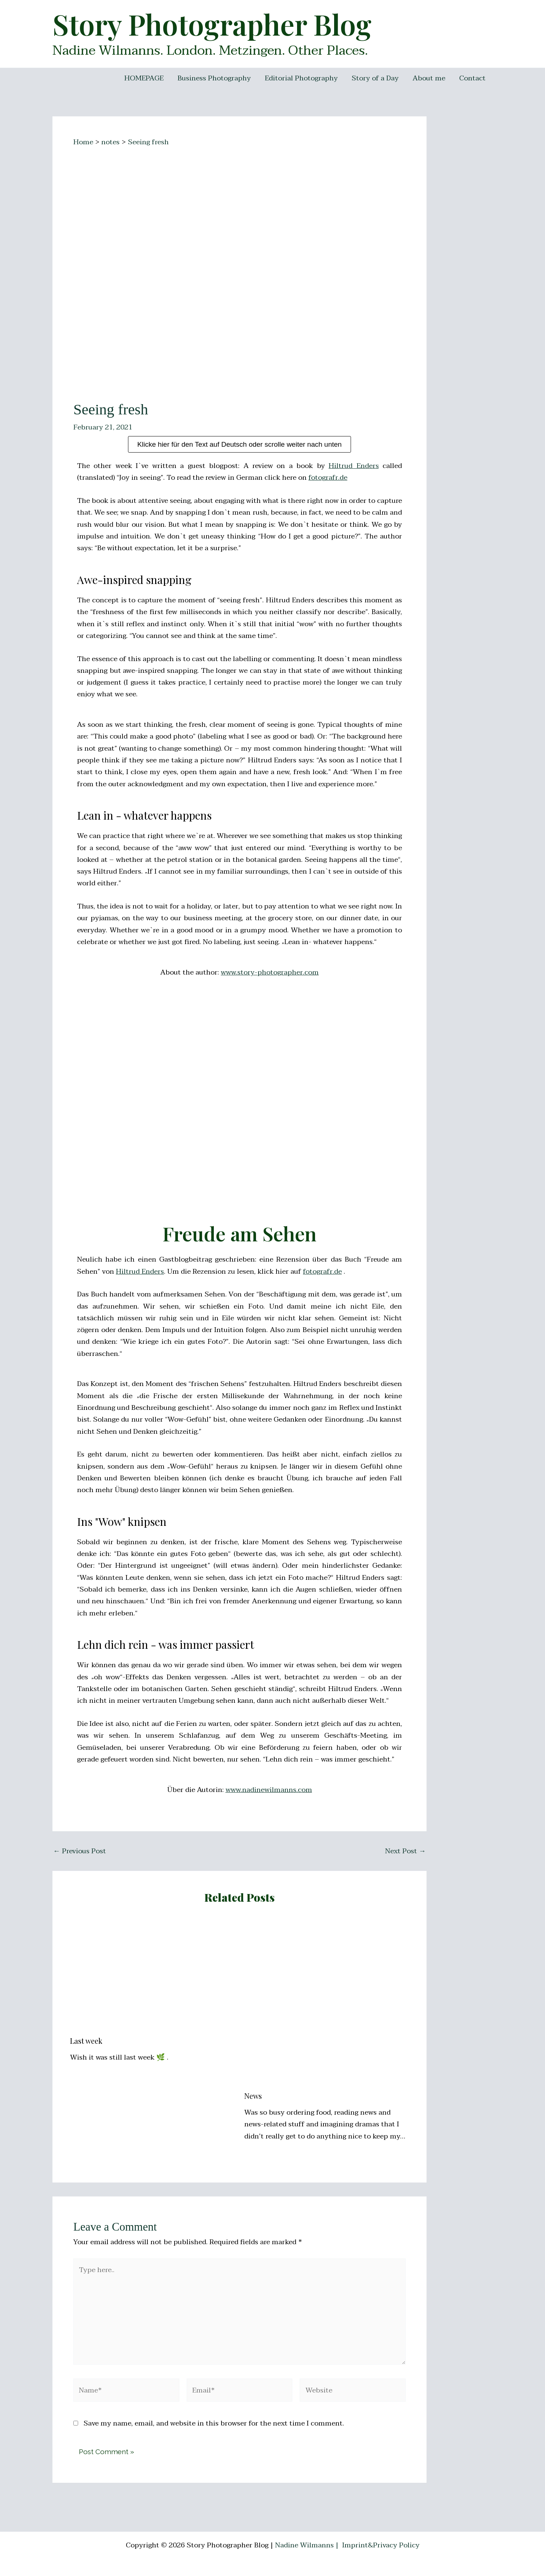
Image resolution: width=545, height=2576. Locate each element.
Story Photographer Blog (212, 24)
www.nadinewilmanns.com (269, 1790)
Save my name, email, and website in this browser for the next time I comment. (214, 2423)
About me (429, 78)
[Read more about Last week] (152, 1975)
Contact (472, 78)
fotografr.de (327, 477)
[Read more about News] (326, 2002)
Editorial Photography (301, 78)
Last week (86, 2041)
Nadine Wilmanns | (307, 2545)
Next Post (405, 1851)
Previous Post (79, 1851)
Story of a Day (375, 78)
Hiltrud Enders (353, 466)
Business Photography (214, 78)
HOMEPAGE (144, 78)
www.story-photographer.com (270, 972)
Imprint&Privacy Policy (381, 2545)
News (253, 2096)
